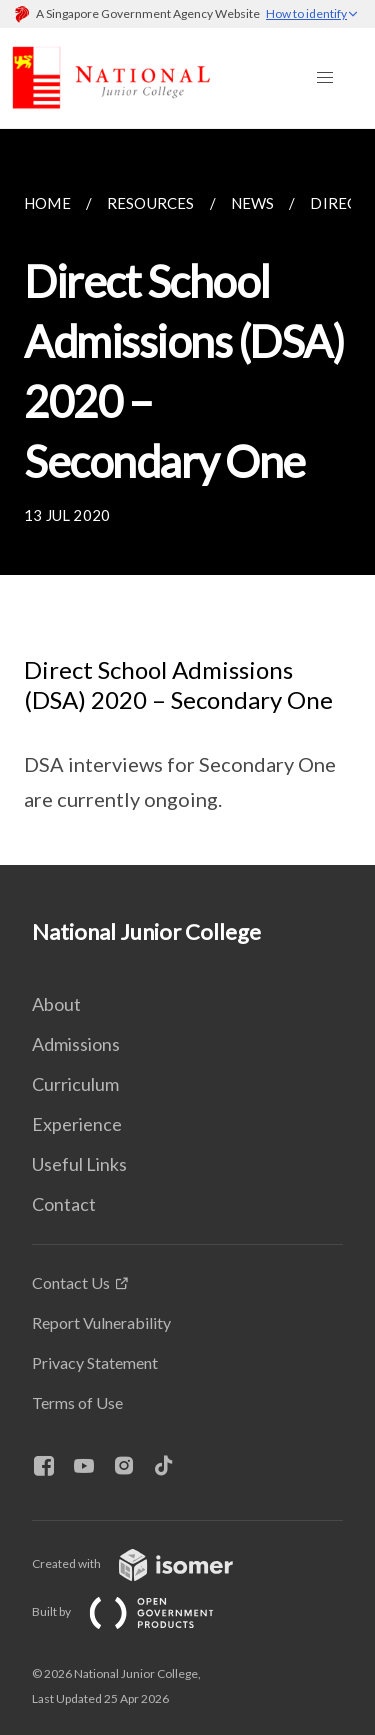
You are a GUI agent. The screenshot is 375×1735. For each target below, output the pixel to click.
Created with (148, 1563)
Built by (139, 1611)
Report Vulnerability (101, 1322)
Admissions (76, 1044)
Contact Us (71, 1282)
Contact (64, 1204)
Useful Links (79, 1164)
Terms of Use (77, 1402)
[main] (187, 497)
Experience (77, 1124)
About (56, 1004)
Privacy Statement (95, 1362)
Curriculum (75, 1084)
